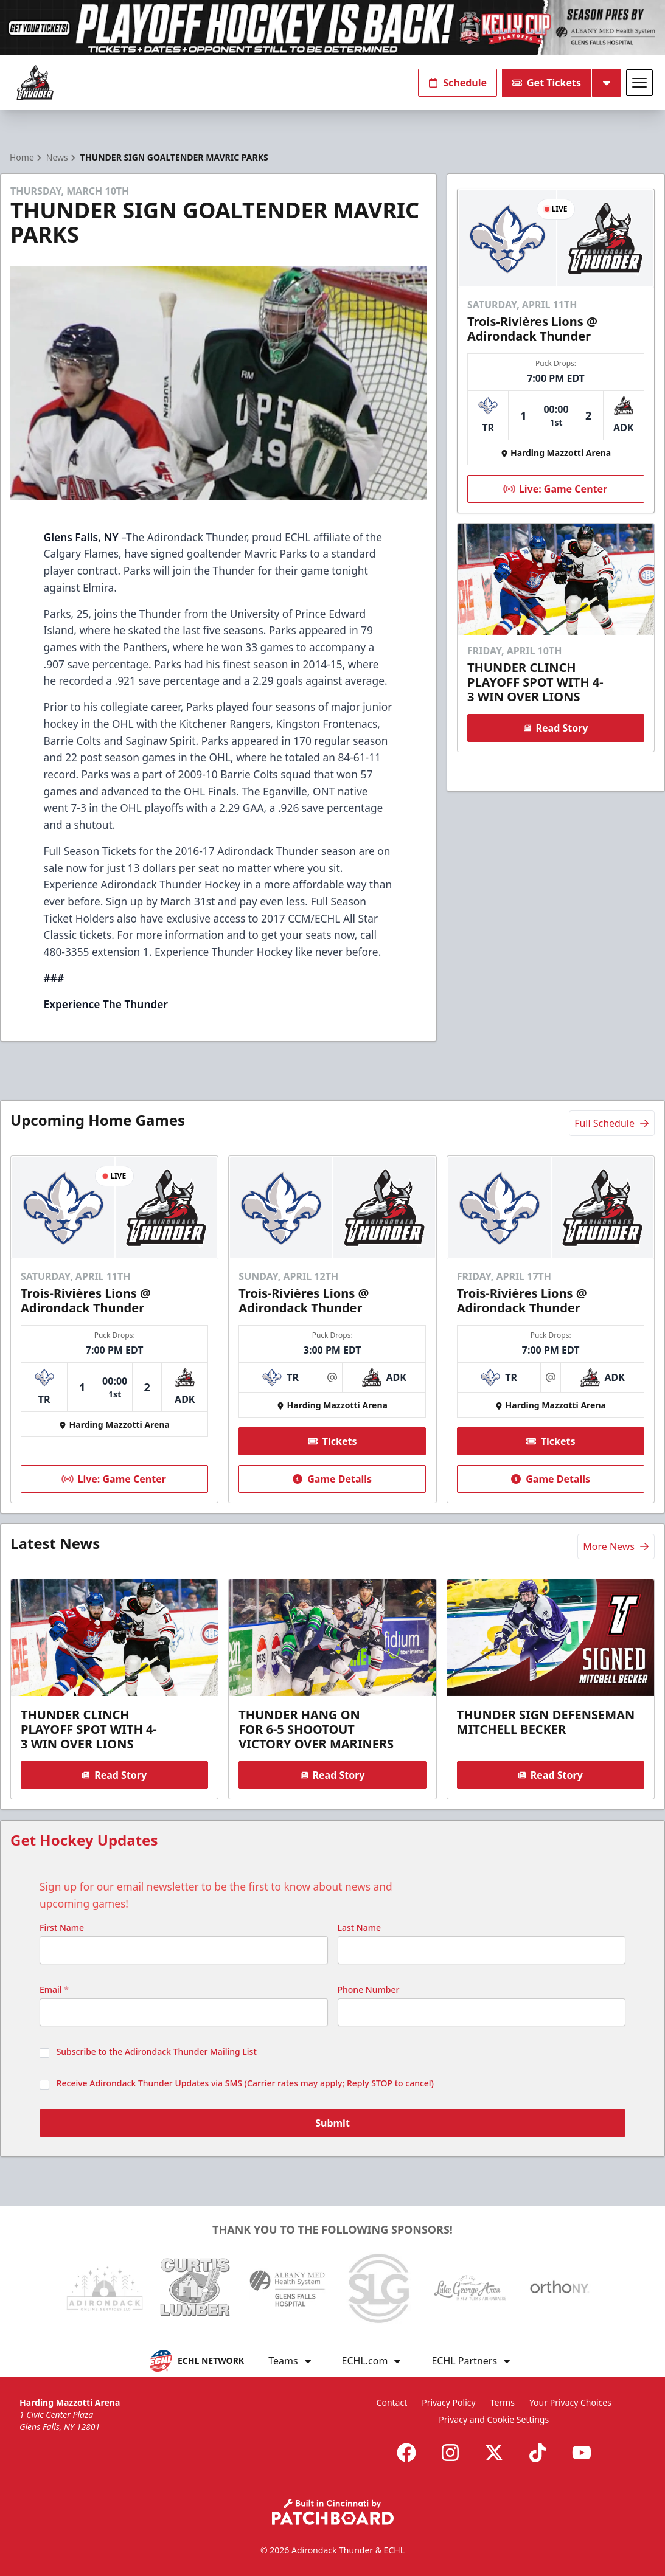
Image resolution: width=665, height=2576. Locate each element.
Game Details (332, 1479)
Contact (392, 2402)
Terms (502, 2402)
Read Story (556, 728)
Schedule (457, 82)
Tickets (332, 1441)
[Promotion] (332, 27)
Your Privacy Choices (570, 2402)
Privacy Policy (448, 2402)
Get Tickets (546, 82)
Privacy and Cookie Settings (494, 2419)
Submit (332, 2123)
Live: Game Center (554, 489)
